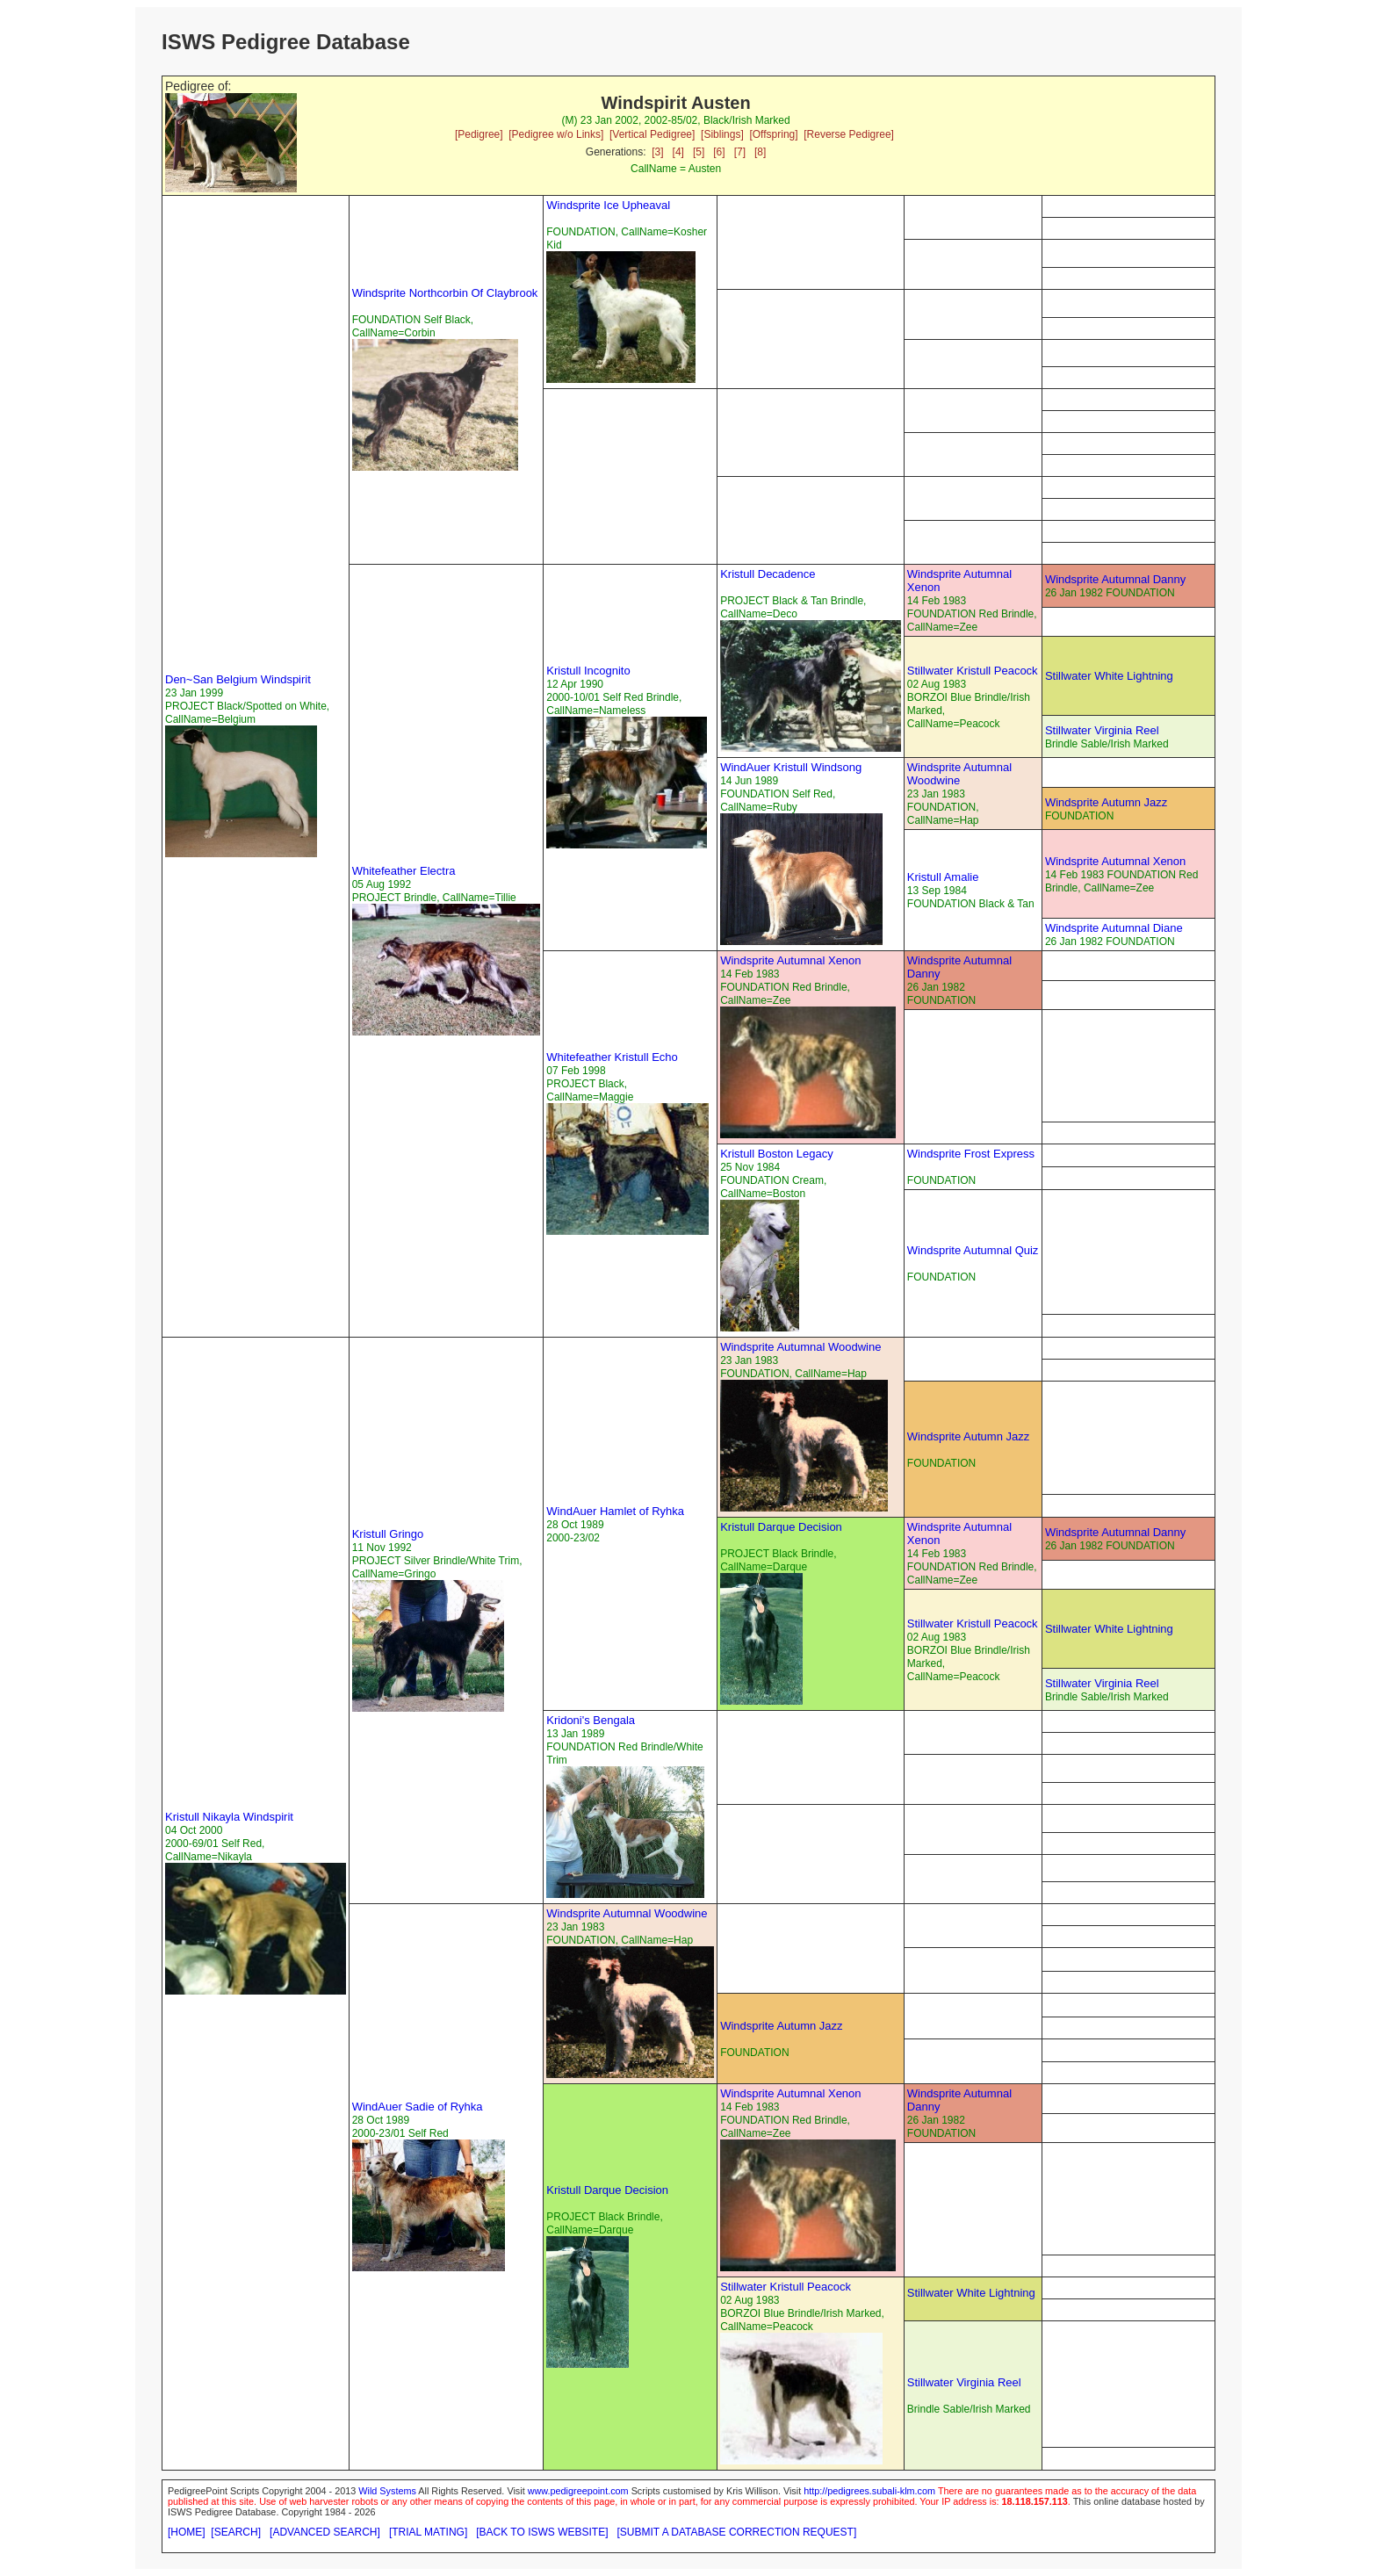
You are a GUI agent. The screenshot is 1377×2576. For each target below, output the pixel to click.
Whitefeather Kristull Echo (612, 1057)
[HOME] (186, 2532)
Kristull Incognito (588, 670)
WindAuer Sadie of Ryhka (417, 2106)
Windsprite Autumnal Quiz (973, 1250)
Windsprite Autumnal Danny (1115, 579)
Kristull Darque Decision (781, 1526)
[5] (698, 152)
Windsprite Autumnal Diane (1114, 927)
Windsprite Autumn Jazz (1106, 802)
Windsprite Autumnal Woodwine (959, 774)
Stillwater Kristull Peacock (972, 670)
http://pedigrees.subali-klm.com (869, 2491)
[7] (740, 152)
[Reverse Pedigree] (849, 134)
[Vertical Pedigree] (652, 134)
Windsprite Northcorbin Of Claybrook (445, 292)
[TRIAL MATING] (428, 2532)
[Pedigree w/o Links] (555, 134)
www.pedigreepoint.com (578, 2491)
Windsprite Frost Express (971, 1153)
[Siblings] (722, 134)
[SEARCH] (236, 2532)
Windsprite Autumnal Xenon (1115, 861)
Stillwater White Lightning (1109, 675)
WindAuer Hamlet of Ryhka (615, 1511)
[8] (760, 152)
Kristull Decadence (767, 574)
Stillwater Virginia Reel (1102, 730)
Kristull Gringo (388, 1534)
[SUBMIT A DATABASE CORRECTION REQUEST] (737, 2532)
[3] (657, 152)
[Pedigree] (479, 134)
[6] (719, 152)
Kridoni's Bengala (590, 1720)
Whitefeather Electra (404, 870)
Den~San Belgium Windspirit (238, 679)
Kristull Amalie (943, 877)
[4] (678, 152)
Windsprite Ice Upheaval (608, 205)
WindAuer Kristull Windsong (791, 767)
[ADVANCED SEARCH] (325, 2532)
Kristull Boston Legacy (776, 1153)
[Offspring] (773, 134)
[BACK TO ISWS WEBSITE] (542, 2532)
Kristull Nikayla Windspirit (229, 1816)
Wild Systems (387, 2491)
